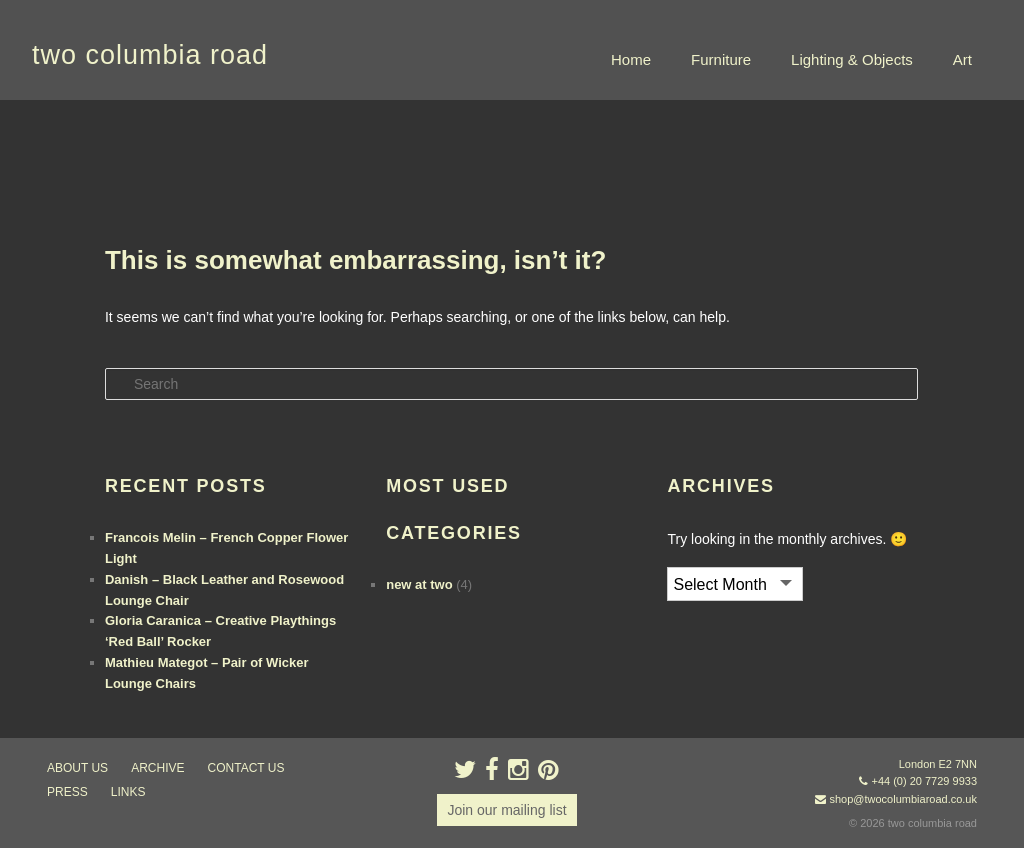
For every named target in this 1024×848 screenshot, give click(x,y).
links (128, 792)
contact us (246, 768)
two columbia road (150, 55)
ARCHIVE (157, 768)
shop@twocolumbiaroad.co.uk (903, 799)
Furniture (721, 59)
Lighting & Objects (852, 59)
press (67, 792)
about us (77, 768)
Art (962, 59)
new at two (419, 584)
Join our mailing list (506, 810)
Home (631, 59)
